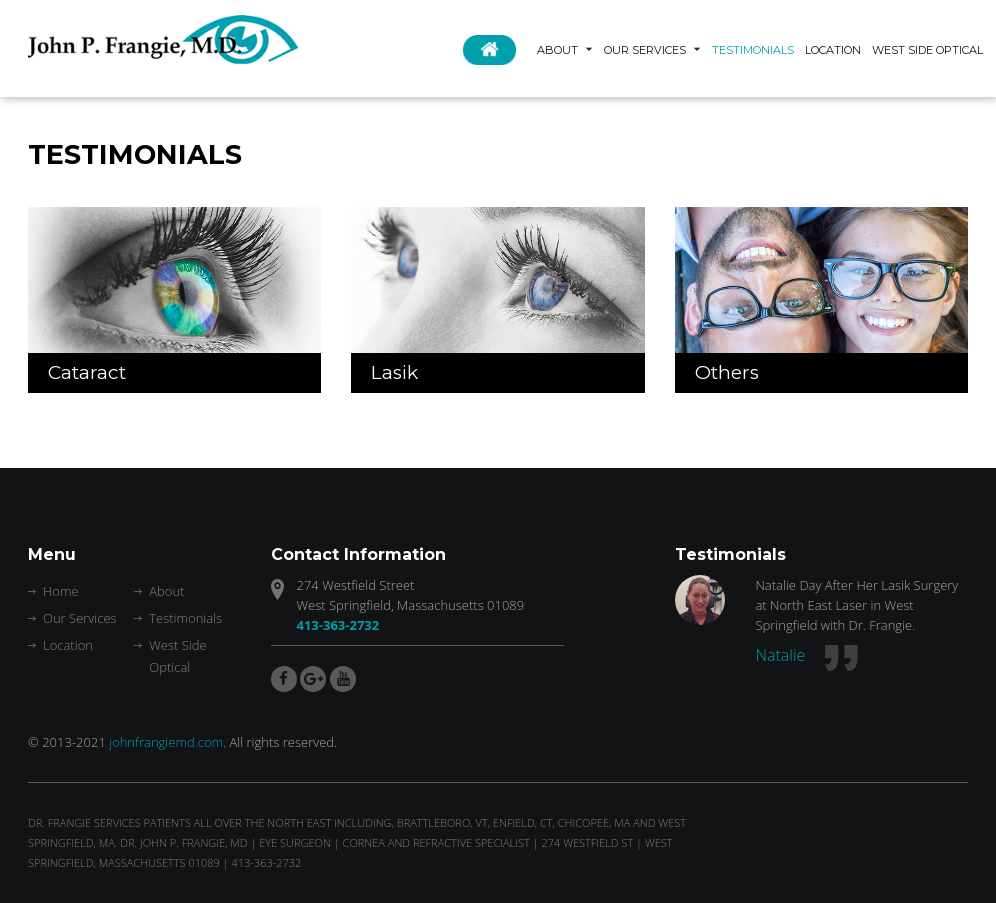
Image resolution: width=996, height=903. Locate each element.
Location (833, 50)
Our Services (645, 50)
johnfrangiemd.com (166, 742)
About (557, 50)
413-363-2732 (338, 625)
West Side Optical (927, 50)
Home (494, 58)
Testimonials (753, 50)
